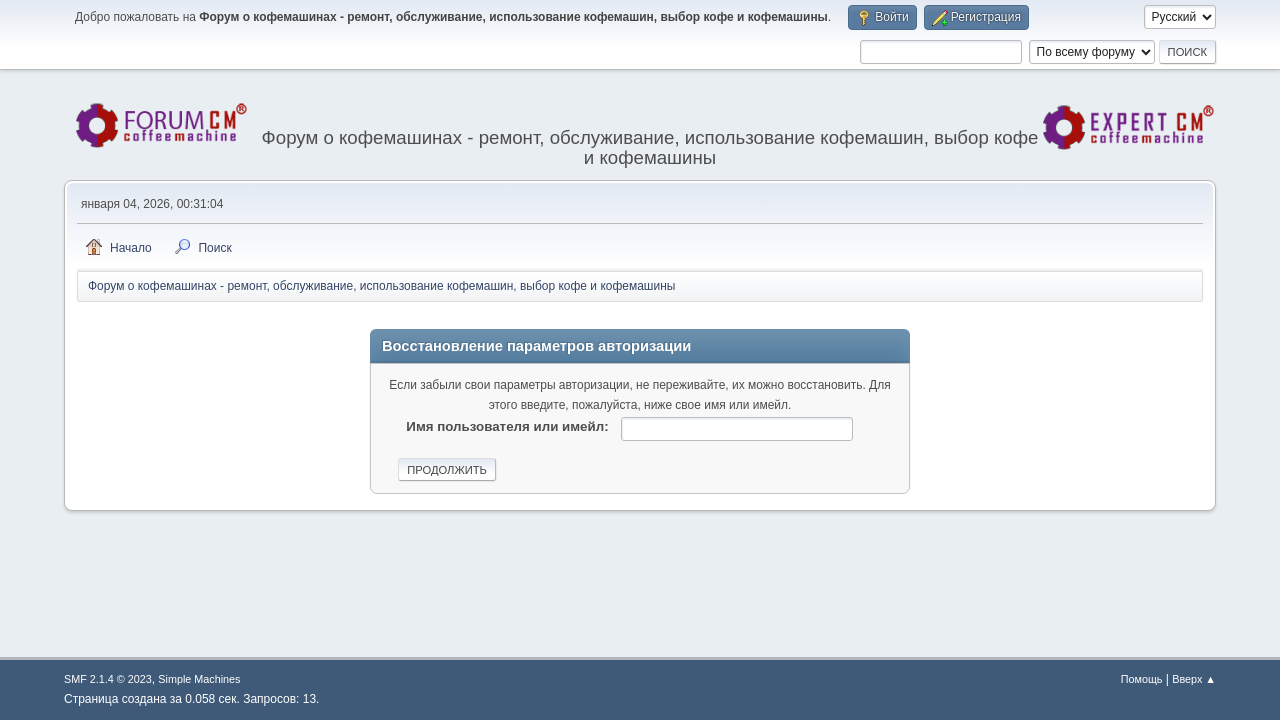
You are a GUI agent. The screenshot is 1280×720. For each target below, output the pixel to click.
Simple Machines (199, 679)
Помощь (1142, 679)
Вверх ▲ (1194, 679)
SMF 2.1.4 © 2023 (108, 679)
